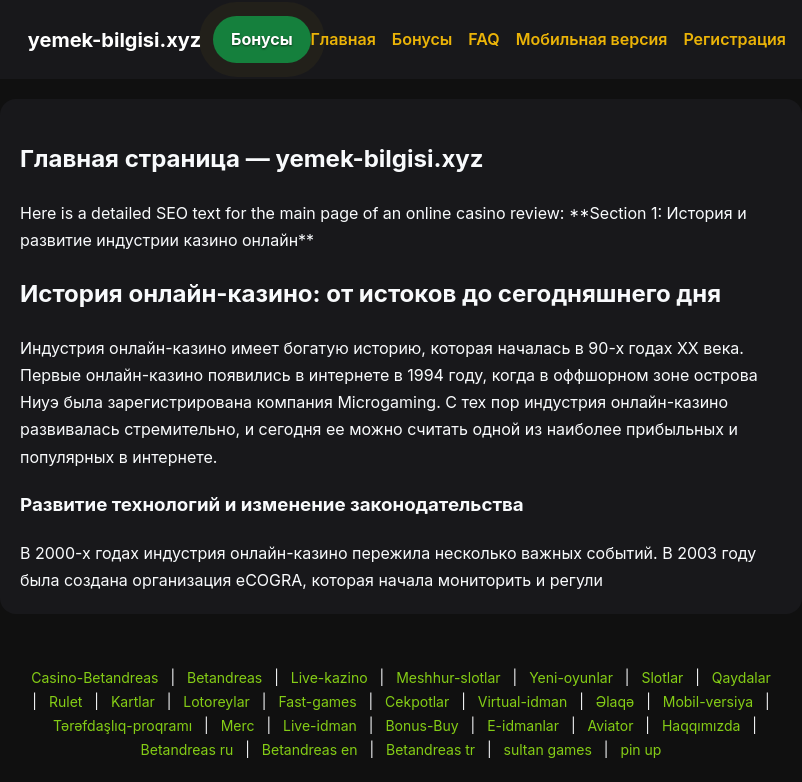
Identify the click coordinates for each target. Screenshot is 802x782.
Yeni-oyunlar (571, 677)
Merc (238, 725)
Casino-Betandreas (94, 677)
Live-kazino (329, 677)
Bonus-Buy (421, 725)
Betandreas (224, 677)
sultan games (548, 749)
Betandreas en (310, 749)
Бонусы (262, 39)
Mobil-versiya (708, 701)
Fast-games (317, 701)
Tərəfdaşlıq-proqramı (122, 725)
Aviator (610, 725)
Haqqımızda (701, 725)
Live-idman (320, 725)
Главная (343, 39)
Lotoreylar (216, 701)
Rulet (65, 701)
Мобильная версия (592, 39)
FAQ (483, 39)
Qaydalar (741, 677)
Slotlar (662, 677)
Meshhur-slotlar (448, 677)
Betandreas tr (430, 749)
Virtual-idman (522, 701)
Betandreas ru (187, 749)
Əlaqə (615, 701)
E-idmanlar (523, 725)
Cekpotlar (417, 701)
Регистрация (734, 39)
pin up (640, 749)
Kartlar (133, 701)
